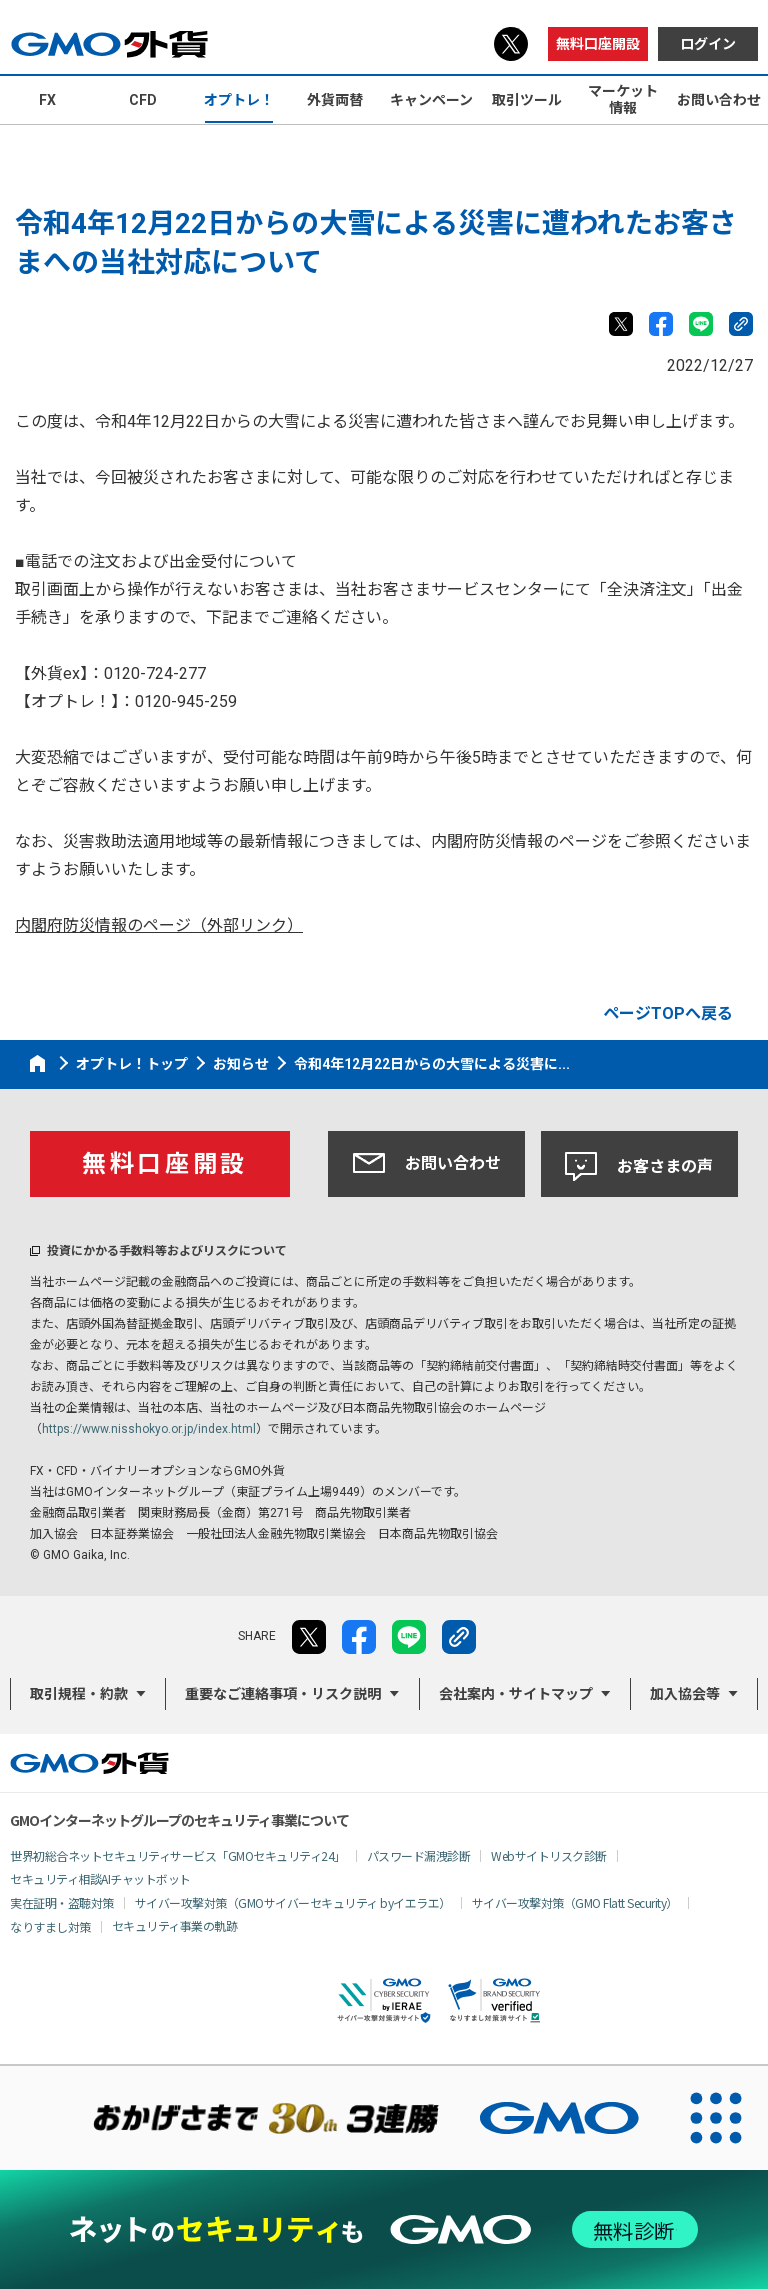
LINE (701, 324)
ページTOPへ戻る (668, 1013)
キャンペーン (431, 100)
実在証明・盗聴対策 (62, 1902)
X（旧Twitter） (511, 44)
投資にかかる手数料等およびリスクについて (167, 1251)
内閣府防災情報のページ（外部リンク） (159, 925)
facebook (661, 324)
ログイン (708, 44)
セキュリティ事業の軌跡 (175, 1925)
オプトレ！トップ (132, 1064)
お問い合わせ (427, 1163)
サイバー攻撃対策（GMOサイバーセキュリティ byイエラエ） (293, 1902)
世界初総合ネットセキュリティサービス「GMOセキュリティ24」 (178, 1855)
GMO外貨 (89, 1763)
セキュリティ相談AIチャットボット (100, 1878)
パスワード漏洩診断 (419, 1855)
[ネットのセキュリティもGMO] (383, 2229)
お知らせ (241, 1064)
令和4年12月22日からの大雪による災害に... (432, 1064)
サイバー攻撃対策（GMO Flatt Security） (575, 1902)
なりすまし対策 (50, 1926)
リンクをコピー (741, 324)
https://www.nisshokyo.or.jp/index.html (149, 1429)
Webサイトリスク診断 (549, 1855)
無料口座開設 (598, 44)
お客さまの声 (639, 1167)
